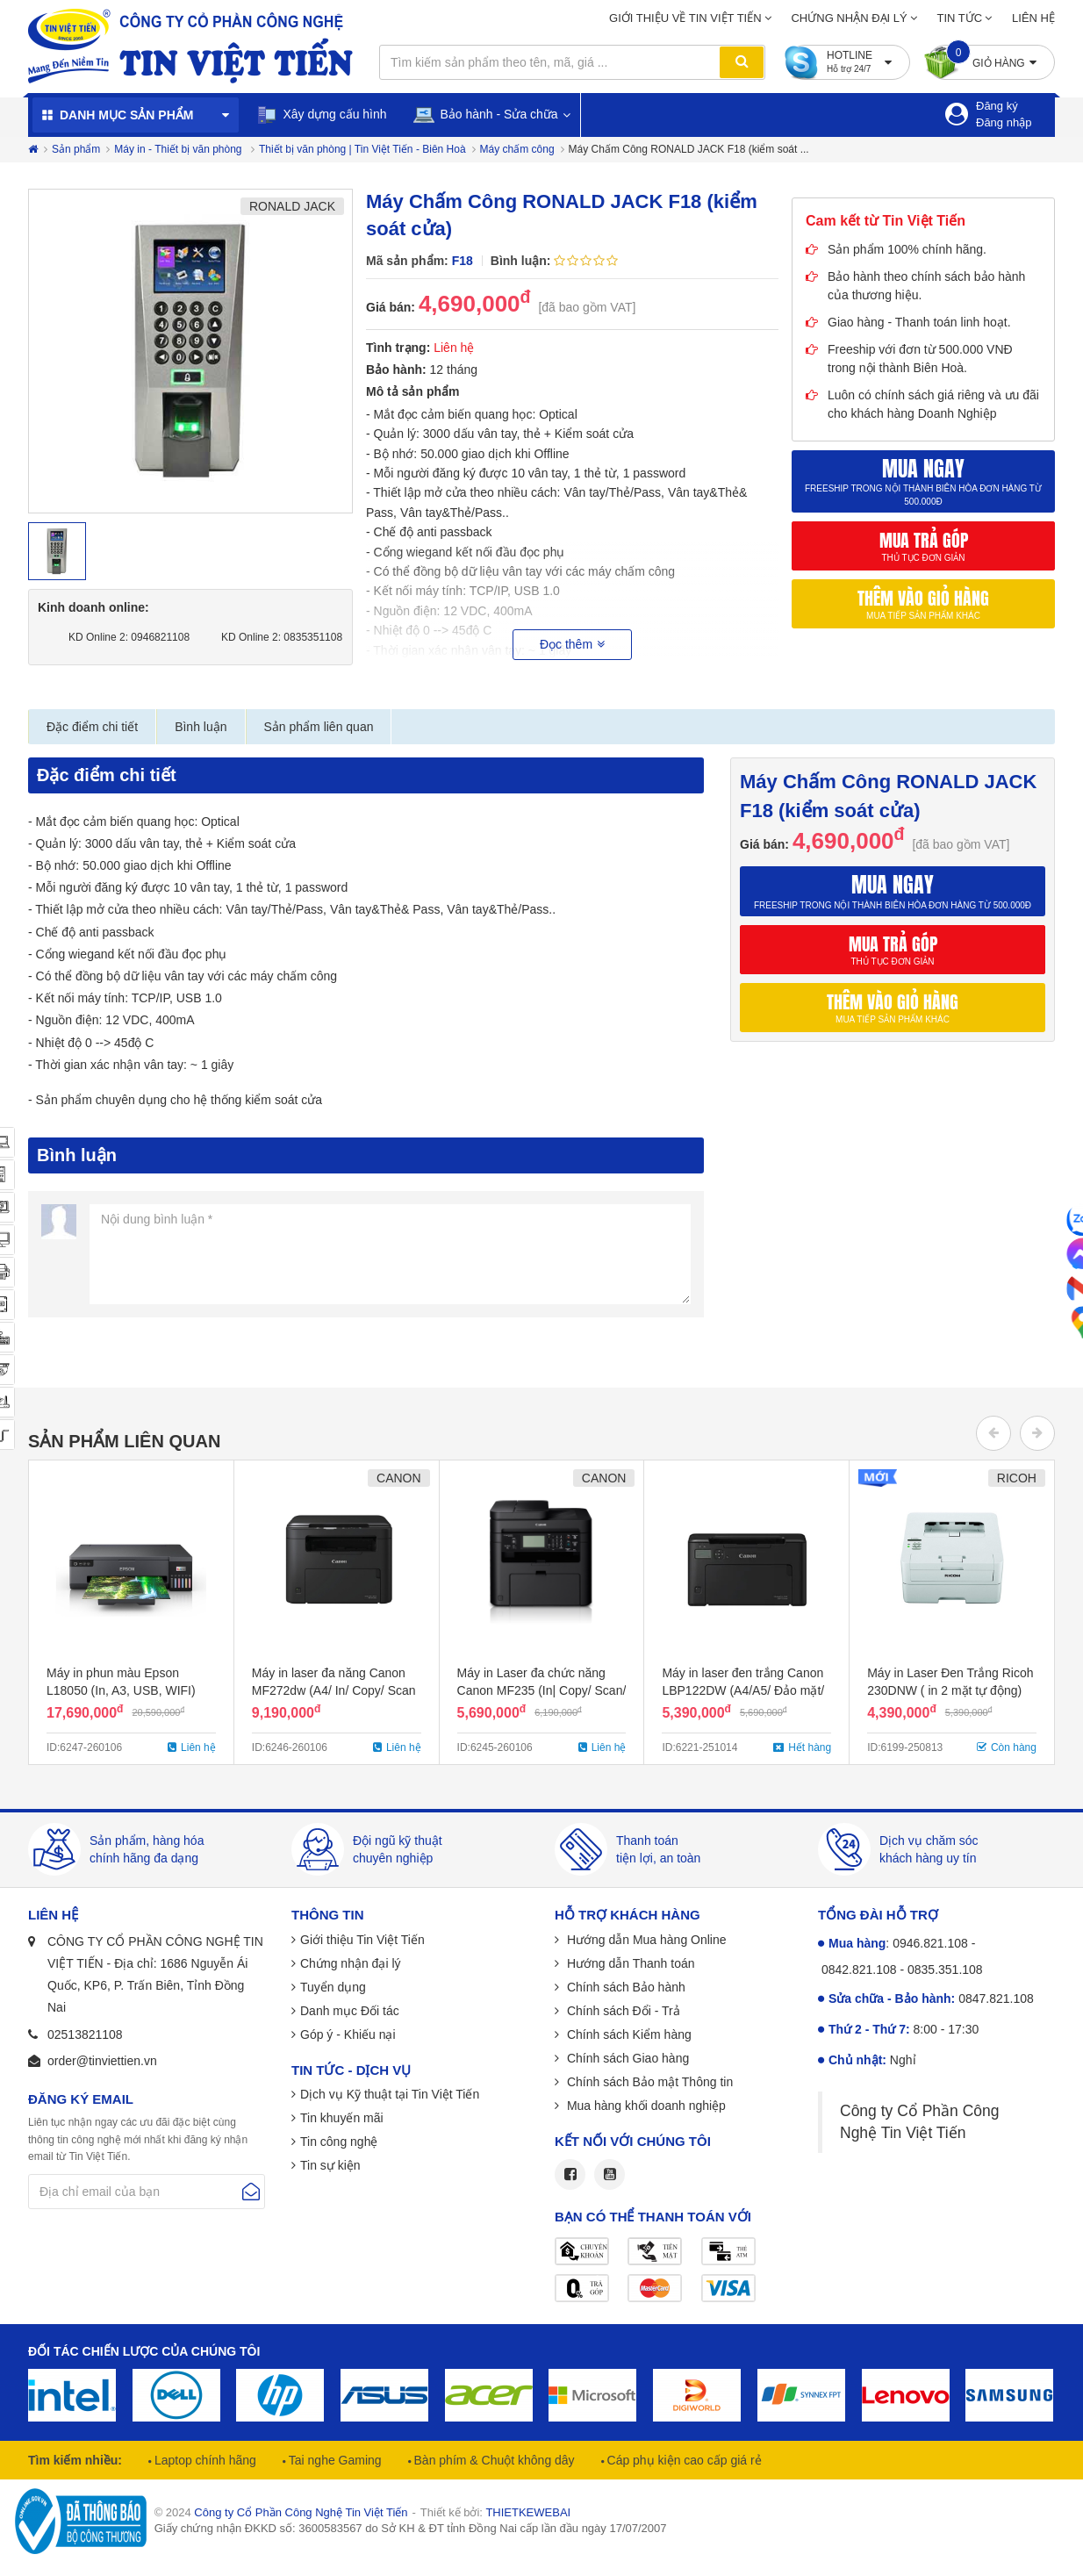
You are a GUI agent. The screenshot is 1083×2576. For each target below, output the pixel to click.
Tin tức (960, 18)
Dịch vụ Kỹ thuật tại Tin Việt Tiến (389, 2094)
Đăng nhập (1003, 122)
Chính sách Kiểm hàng (627, 2034)
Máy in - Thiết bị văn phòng (179, 149)
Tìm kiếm (742, 62)
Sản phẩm (76, 149)
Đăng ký (997, 105)
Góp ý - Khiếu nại (348, 2034)
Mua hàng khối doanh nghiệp (644, 2106)
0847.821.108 (996, 1998)
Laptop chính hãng (203, 2460)
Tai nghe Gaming (333, 2460)
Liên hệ (1033, 18)
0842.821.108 (859, 1969)
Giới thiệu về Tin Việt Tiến (685, 18)
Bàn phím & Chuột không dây (493, 2460)
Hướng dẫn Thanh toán (629, 1963)
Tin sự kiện (330, 2165)
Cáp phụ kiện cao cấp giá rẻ (683, 2460)
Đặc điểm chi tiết (92, 727)
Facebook (570, 2174)
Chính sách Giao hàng (626, 2058)
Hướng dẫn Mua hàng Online (645, 1940)
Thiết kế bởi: (495, 2512)
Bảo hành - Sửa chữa (485, 115)
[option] (190, 351)
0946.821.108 (930, 1943)
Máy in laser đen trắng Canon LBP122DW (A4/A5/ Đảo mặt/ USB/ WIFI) (743, 1690)
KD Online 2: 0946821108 (125, 637)
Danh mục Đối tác (349, 2011)
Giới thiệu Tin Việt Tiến (362, 1940)
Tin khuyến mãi (342, 2118)
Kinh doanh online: (93, 607)
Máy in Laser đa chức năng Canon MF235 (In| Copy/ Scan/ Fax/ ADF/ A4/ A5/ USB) (542, 1690)
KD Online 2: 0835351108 (277, 637)
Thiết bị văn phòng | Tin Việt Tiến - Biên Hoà (362, 149)
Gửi (251, 2191)
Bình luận (200, 727)
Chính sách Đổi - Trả (621, 2011)
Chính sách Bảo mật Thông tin (648, 2082)
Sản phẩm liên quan (319, 727)
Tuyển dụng (333, 1987)
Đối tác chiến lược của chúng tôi (144, 2351)
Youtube (609, 2174)
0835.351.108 (945, 1969)
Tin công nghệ (338, 2142)
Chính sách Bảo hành (624, 1987)
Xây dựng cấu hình (321, 115)
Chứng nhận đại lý (849, 18)
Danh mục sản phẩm (126, 115)
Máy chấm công (517, 149)
